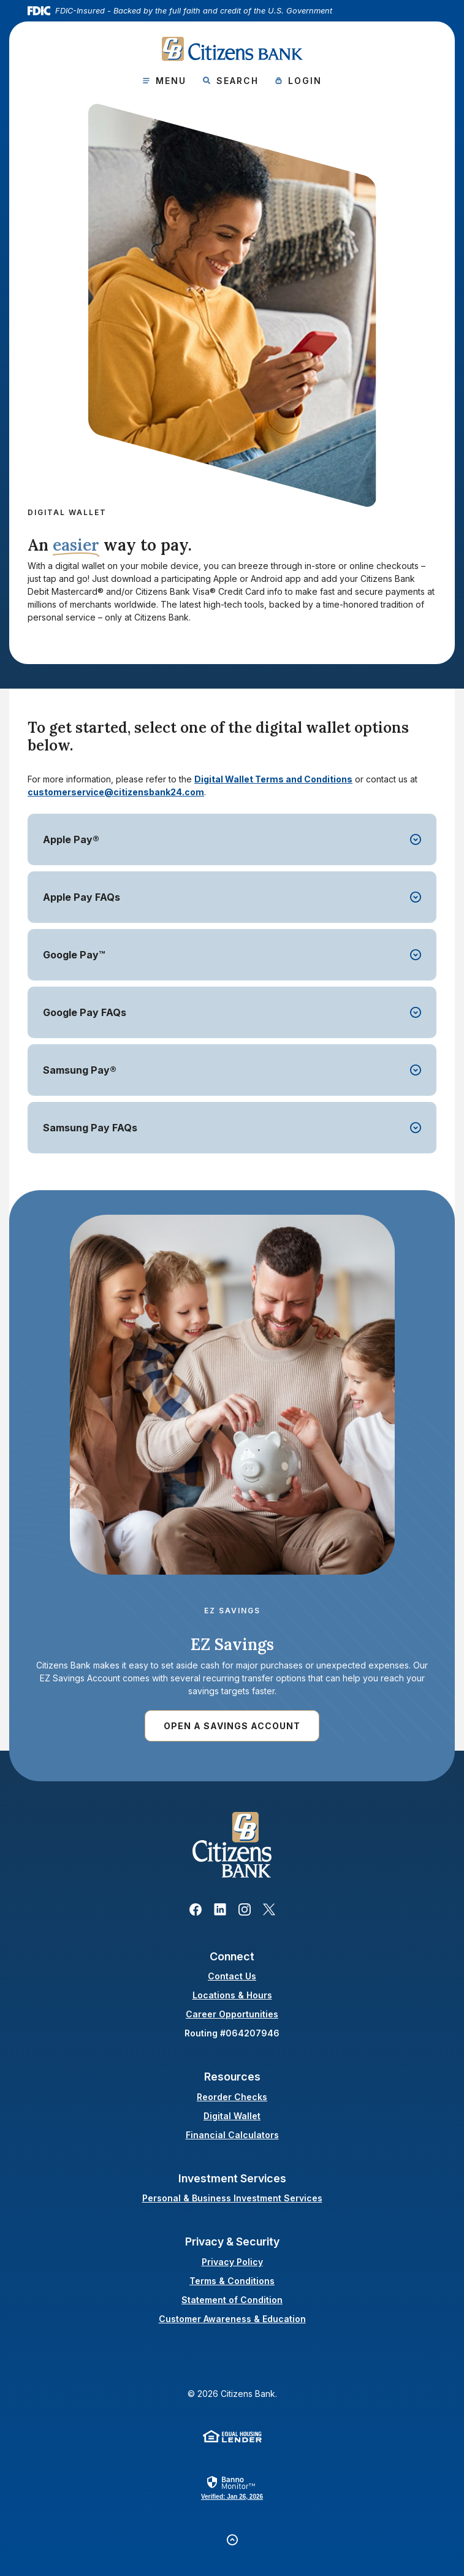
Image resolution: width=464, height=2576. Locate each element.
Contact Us (232, 1976)
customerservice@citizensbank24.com (116, 792)
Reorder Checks (232, 2097)
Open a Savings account (232, 1726)
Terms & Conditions (232, 2281)
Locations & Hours (232, 1995)
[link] (232, 2487)
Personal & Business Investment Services (232, 2198)
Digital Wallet (232, 2116)
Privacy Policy (232, 2262)
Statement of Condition (232, 2300)
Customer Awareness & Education (232, 2319)
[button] (232, 839)
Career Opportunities (232, 2014)
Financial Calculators (232, 2135)
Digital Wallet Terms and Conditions (273, 779)
